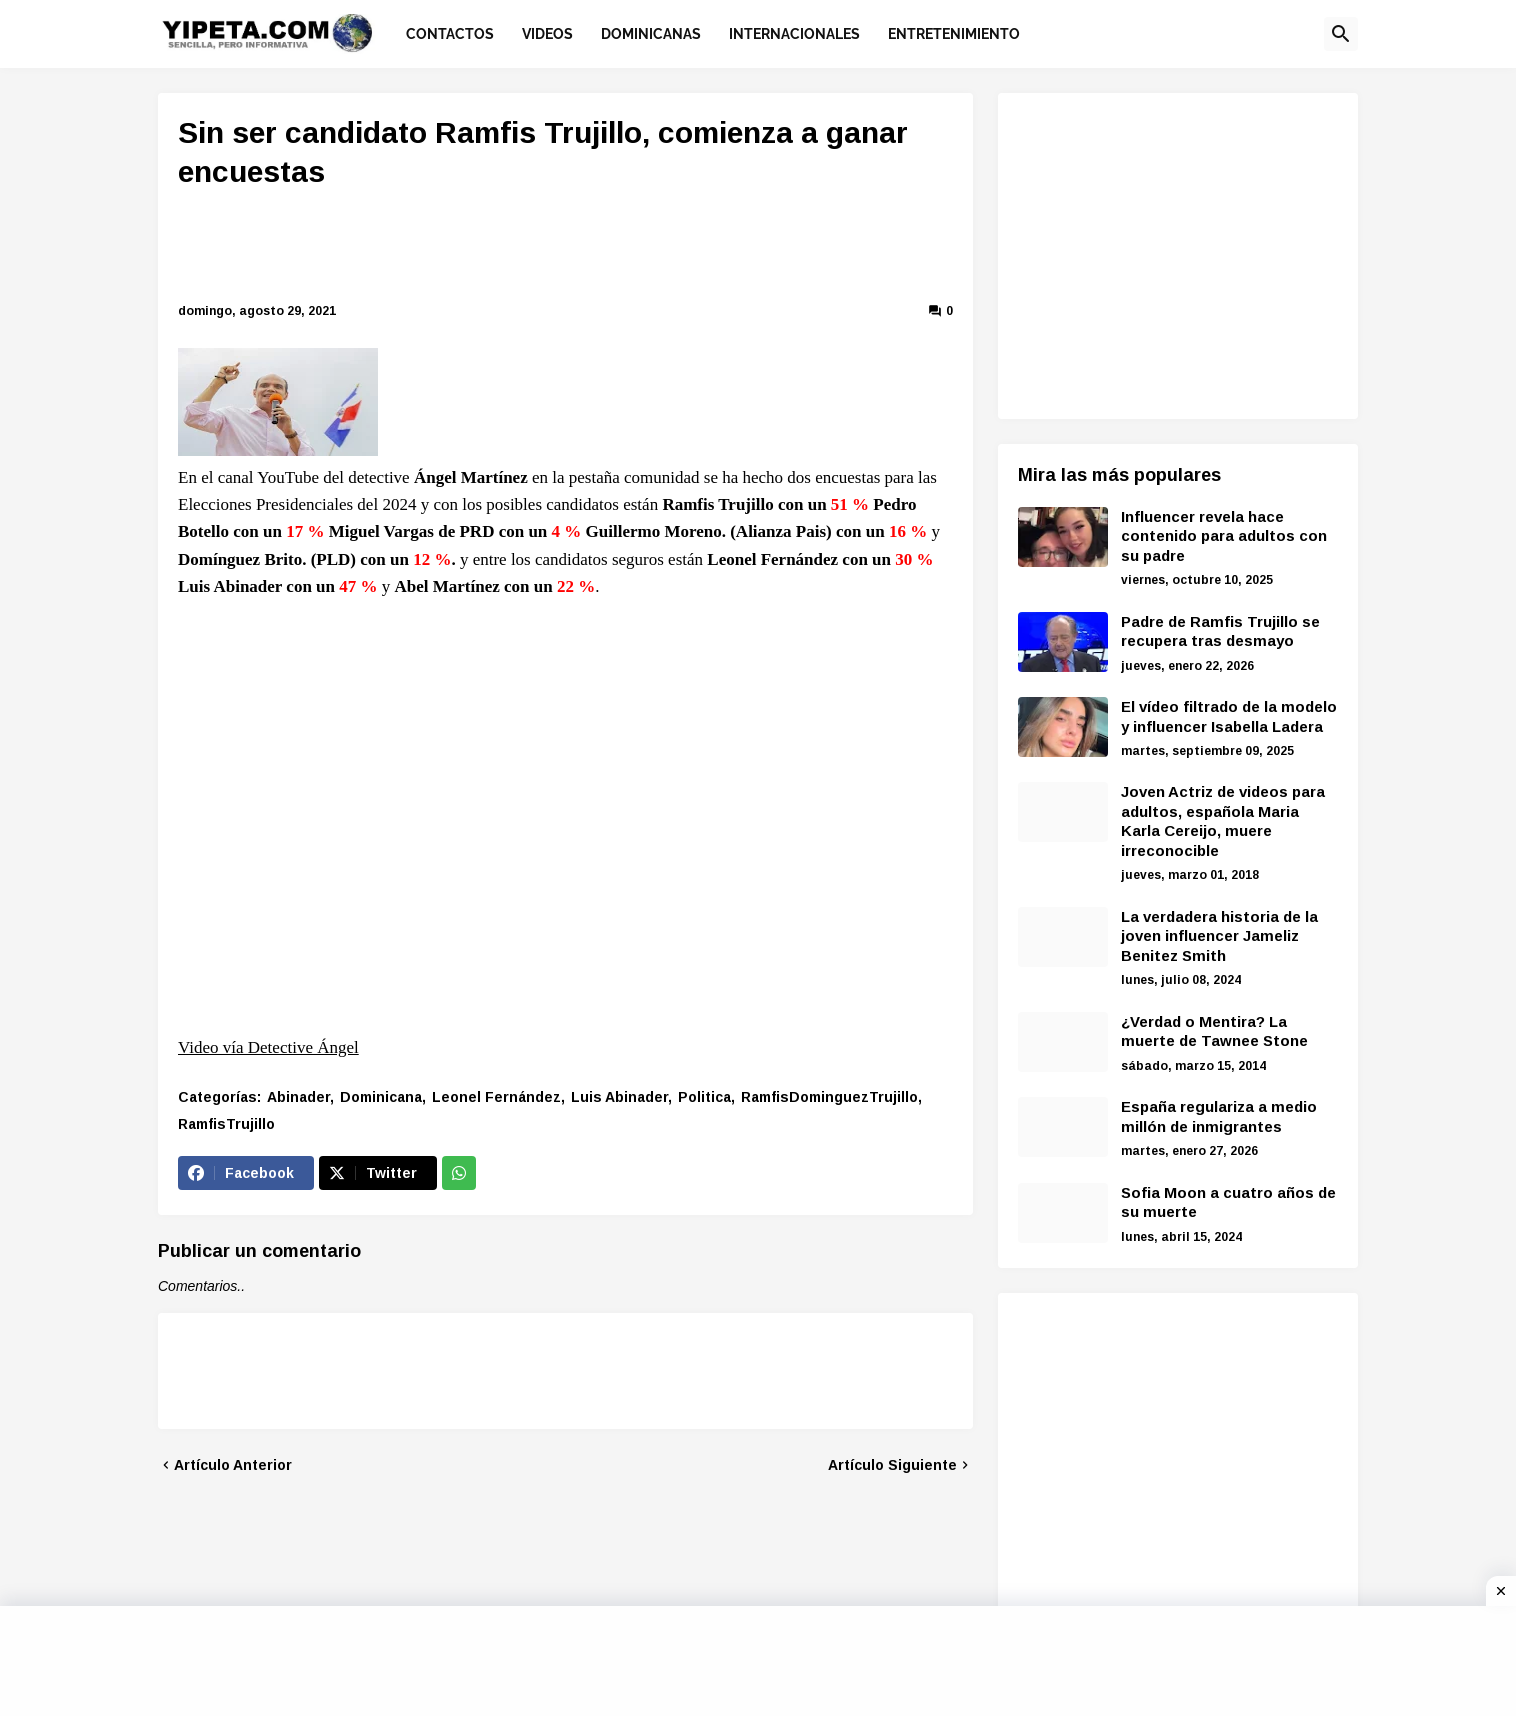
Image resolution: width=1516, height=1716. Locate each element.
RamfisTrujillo (226, 1124)
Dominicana (381, 1097)
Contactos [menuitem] (450, 34)
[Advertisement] (566, 249)
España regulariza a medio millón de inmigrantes (1219, 1116)
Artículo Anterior (233, 1465)
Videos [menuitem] (547, 34)
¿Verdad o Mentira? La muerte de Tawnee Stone (1214, 1031)
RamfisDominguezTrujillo (829, 1097)
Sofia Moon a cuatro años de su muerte (1228, 1202)
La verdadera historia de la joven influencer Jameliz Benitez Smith (1219, 936)
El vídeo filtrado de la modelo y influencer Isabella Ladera (1229, 716)
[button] (1341, 34)
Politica (704, 1097)
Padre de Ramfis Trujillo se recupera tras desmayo (1220, 631)
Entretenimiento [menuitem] (954, 34)
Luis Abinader (619, 1097)
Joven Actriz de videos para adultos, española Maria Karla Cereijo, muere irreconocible (1223, 821)
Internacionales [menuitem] (794, 34)
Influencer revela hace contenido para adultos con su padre (1224, 536)
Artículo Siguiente (892, 1465)
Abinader (298, 1097)
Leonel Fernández (496, 1097)
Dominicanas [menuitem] (651, 34)
